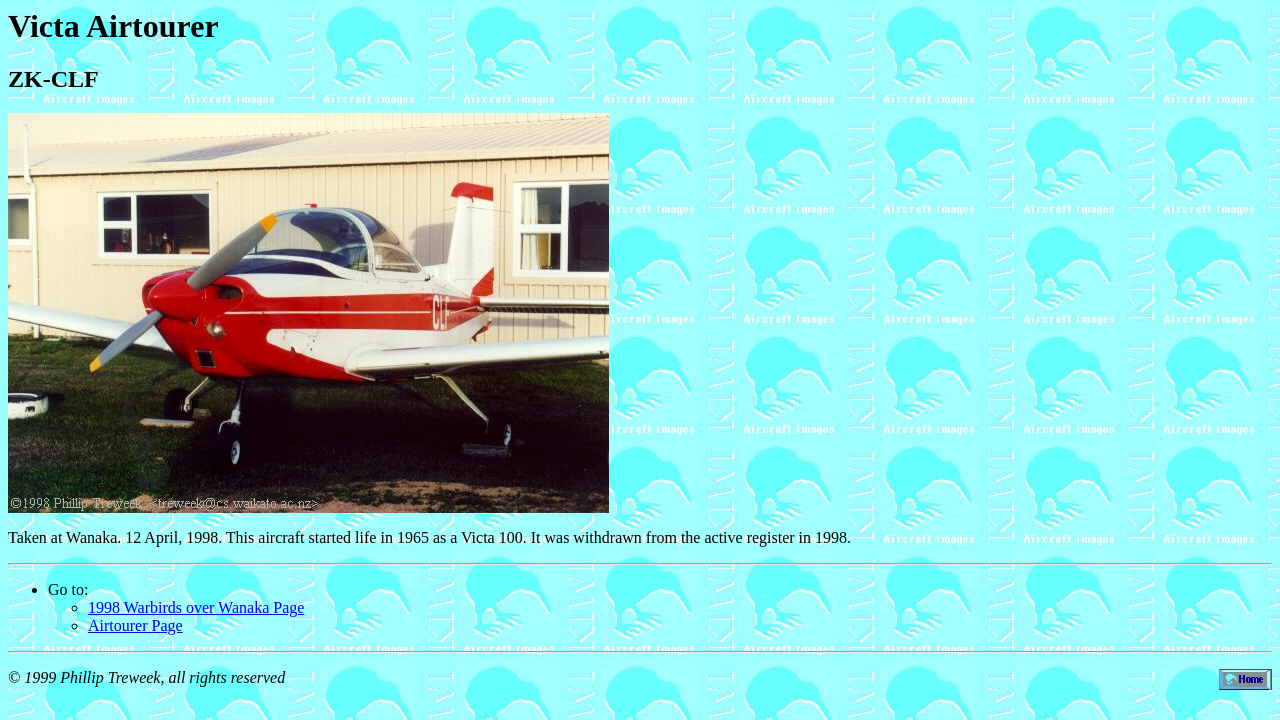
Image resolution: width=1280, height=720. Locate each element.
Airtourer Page (135, 625)
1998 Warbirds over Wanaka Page (196, 607)
